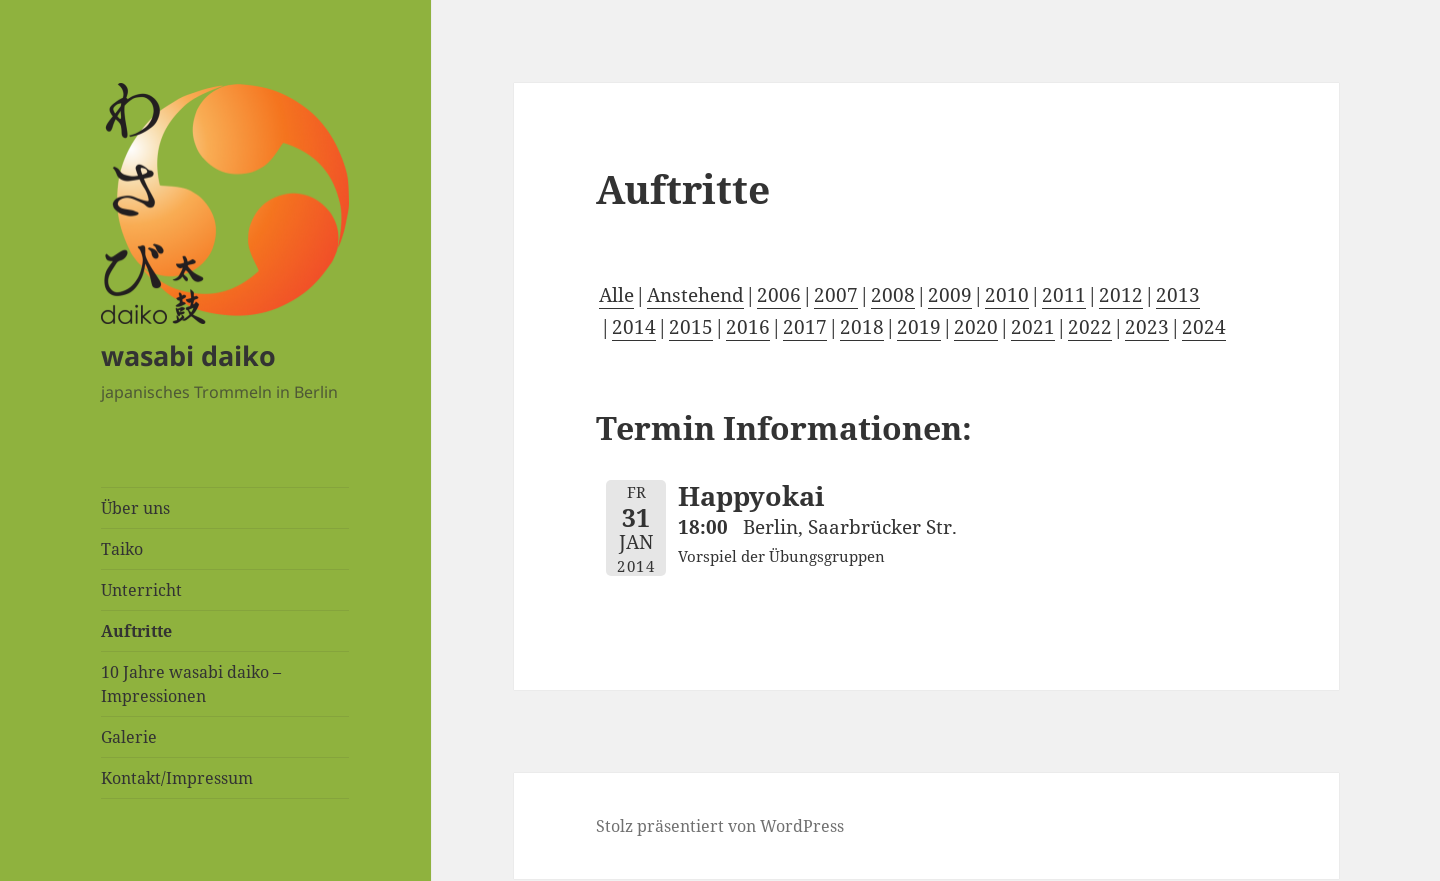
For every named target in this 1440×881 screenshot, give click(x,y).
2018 (862, 327)
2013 (1178, 295)
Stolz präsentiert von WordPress (720, 826)
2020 (976, 327)
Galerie (129, 737)
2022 (1090, 327)
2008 (893, 295)
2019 (919, 327)
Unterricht (141, 590)
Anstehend (695, 295)
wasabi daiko (188, 355)
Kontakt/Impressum (177, 778)
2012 (1121, 295)
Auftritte (136, 631)
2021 (1033, 327)
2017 (805, 327)
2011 (1064, 295)
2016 (748, 327)
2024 (1204, 327)
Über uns (135, 508)
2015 (691, 327)
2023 (1147, 327)
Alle (616, 295)
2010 (1007, 295)
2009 (950, 295)
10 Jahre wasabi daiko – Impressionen (191, 684)
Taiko (122, 549)
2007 (836, 295)
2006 (779, 295)
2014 (634, 327)
